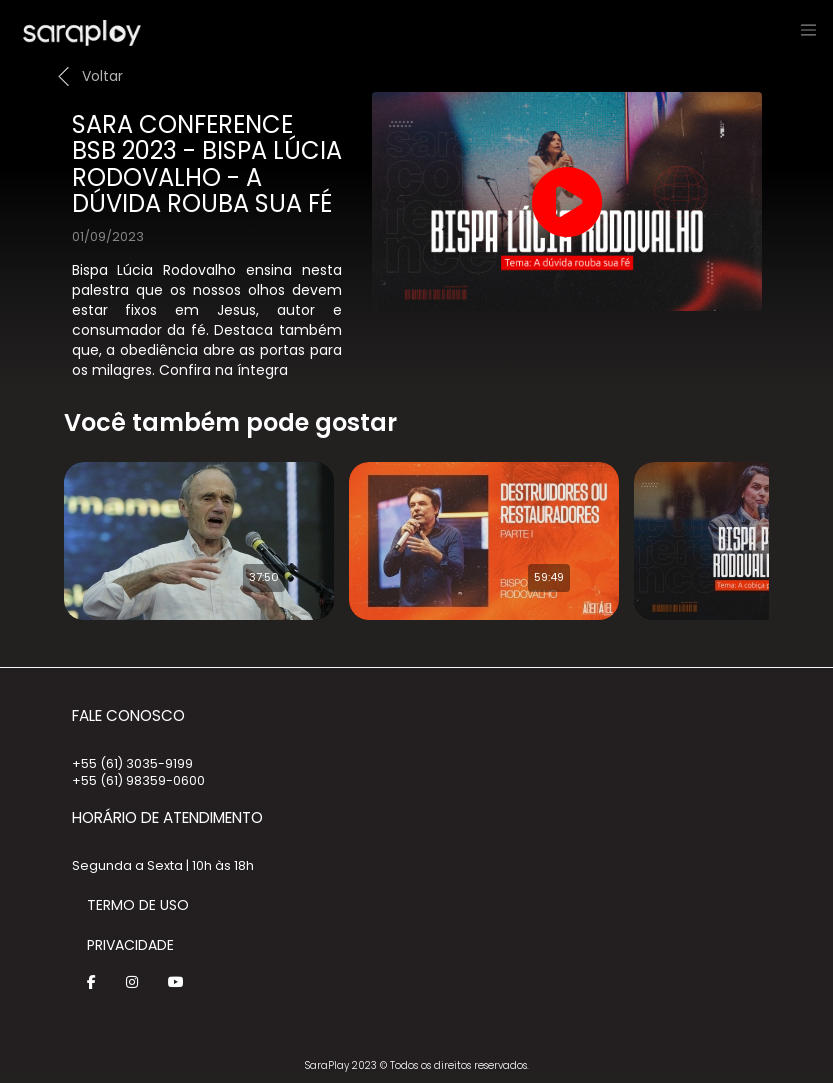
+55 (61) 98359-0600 (138, 780)
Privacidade (130, 945)
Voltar (102, 76)
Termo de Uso (138, 905)
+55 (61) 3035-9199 (132, 763)
